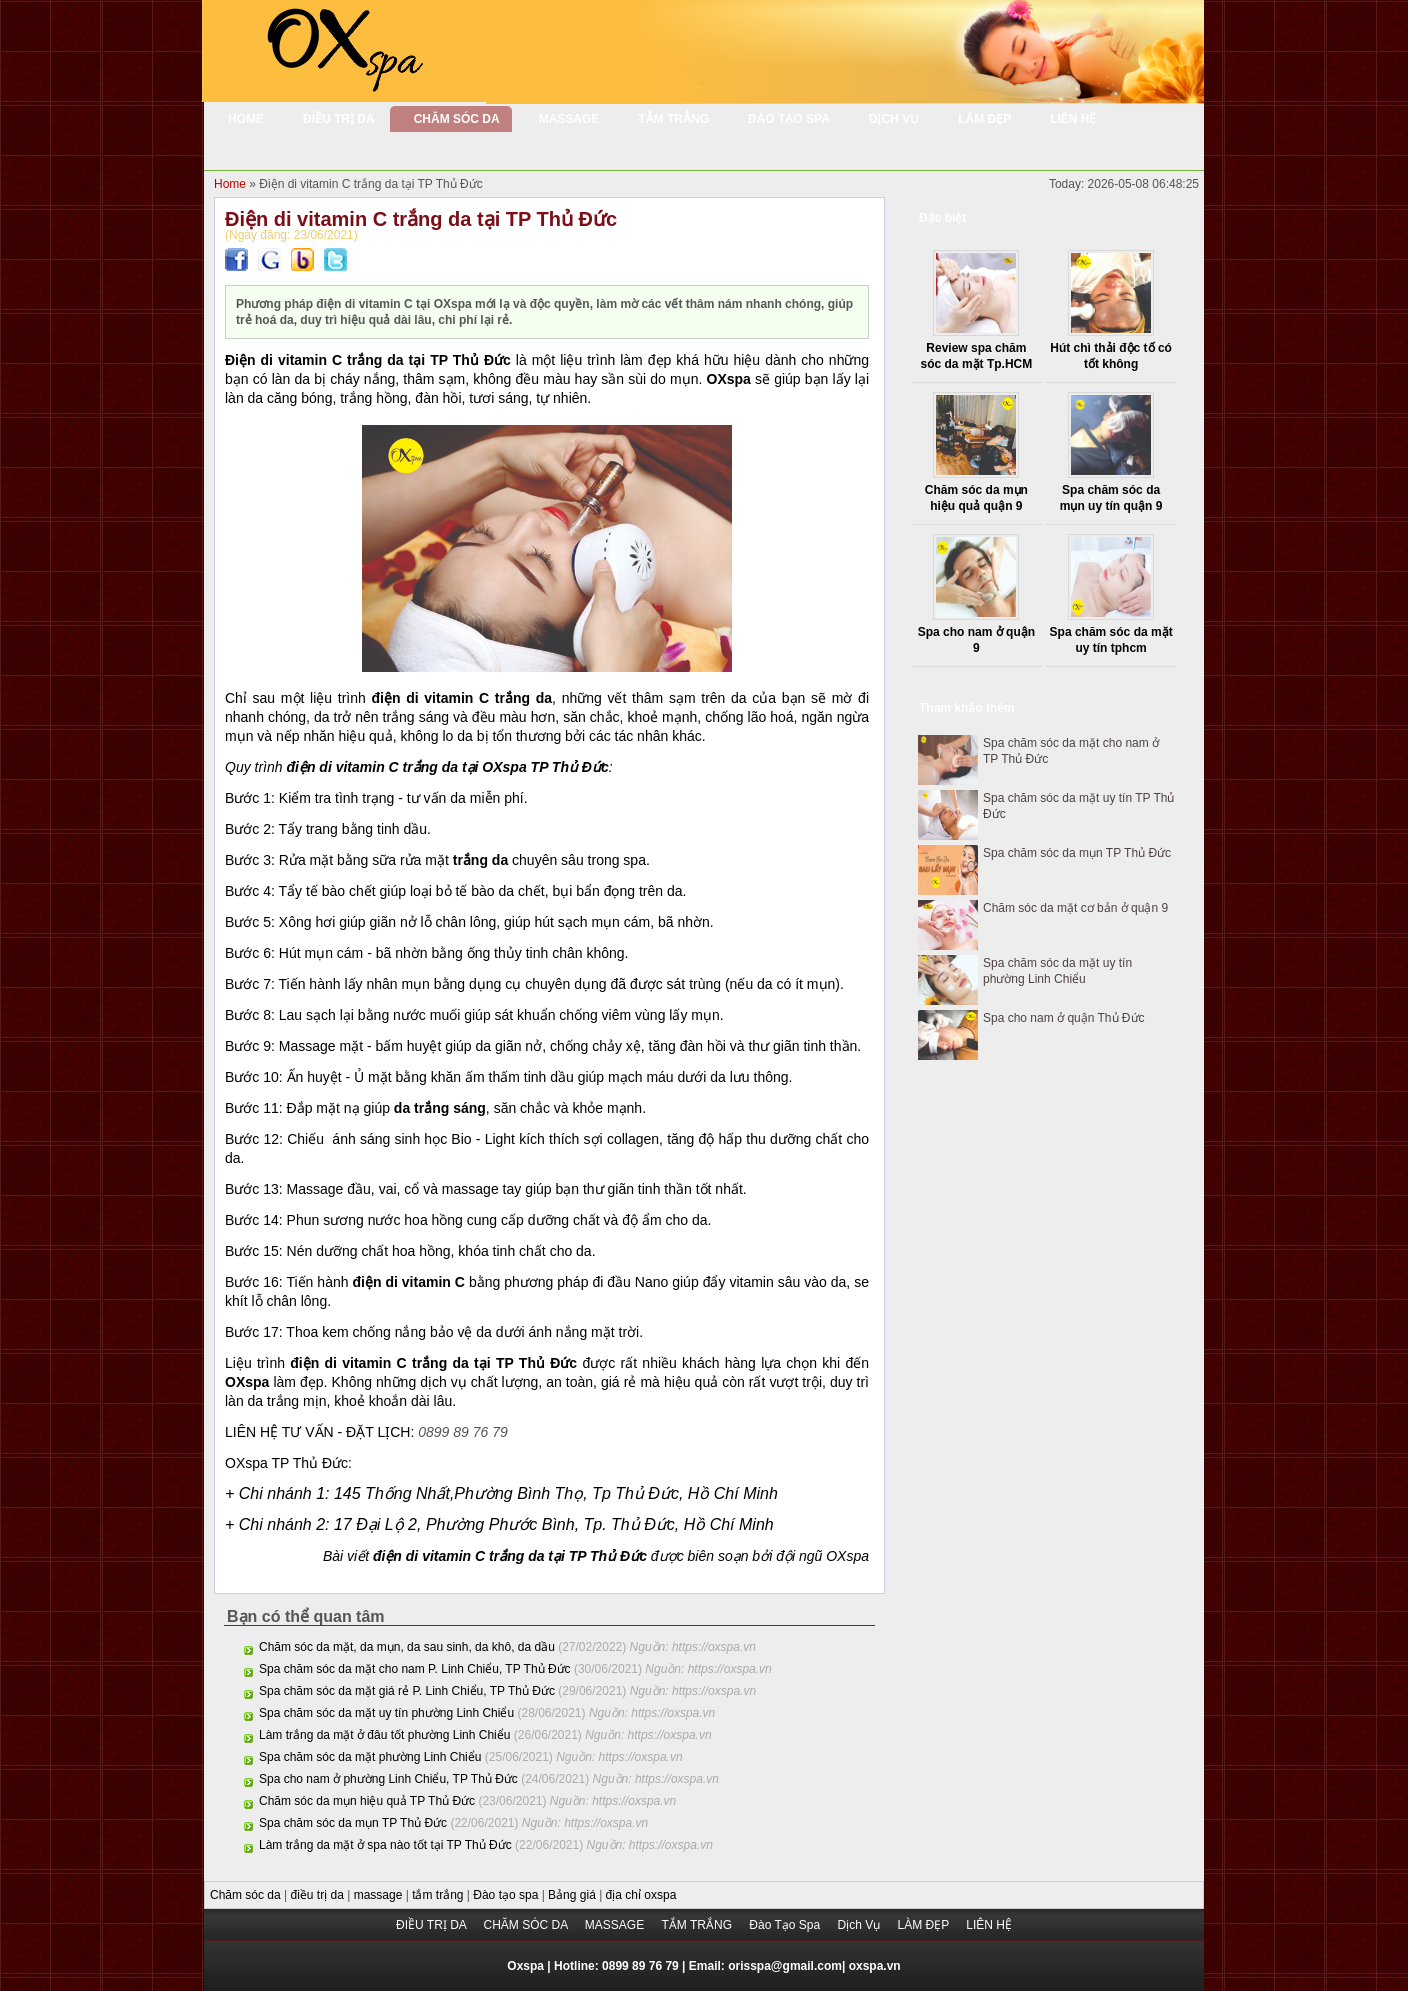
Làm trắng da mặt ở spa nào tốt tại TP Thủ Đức (385, 1845)
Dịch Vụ (860, 1925)
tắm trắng (439, 1895)
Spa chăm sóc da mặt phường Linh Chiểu (370, 1757)
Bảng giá (573, 1895)
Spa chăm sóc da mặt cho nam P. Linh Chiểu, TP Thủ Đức (415, 1669)
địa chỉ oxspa (641, 1895)
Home (231, 184)
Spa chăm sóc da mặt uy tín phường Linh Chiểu (386, 1713)
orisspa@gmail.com (785, 1966)
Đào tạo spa (507, 1895)
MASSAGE (616, 1925)
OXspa (847, 1556)
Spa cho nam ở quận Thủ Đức (1064, 1018)
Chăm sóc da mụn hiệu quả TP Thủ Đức (367, 1801)
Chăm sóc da (247, 1895)
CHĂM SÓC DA (526, 1925)
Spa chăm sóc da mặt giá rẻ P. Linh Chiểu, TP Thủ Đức (407, 1691)
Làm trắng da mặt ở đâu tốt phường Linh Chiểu (384, 1735)
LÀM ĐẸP (924, 1925)
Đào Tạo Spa (786, 1925)
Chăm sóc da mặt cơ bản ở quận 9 (1075, 908)
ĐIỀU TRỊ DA (432, 1925)
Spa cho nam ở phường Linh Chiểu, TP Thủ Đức (388, 1779)
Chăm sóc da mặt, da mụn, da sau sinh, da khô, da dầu (407, 1647)
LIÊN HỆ (989, 1925)
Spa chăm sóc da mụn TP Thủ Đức (353, 1823)
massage (380, 1895)
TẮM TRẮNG (699, 1925)
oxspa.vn (875, 1966)
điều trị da (319, 1895)
